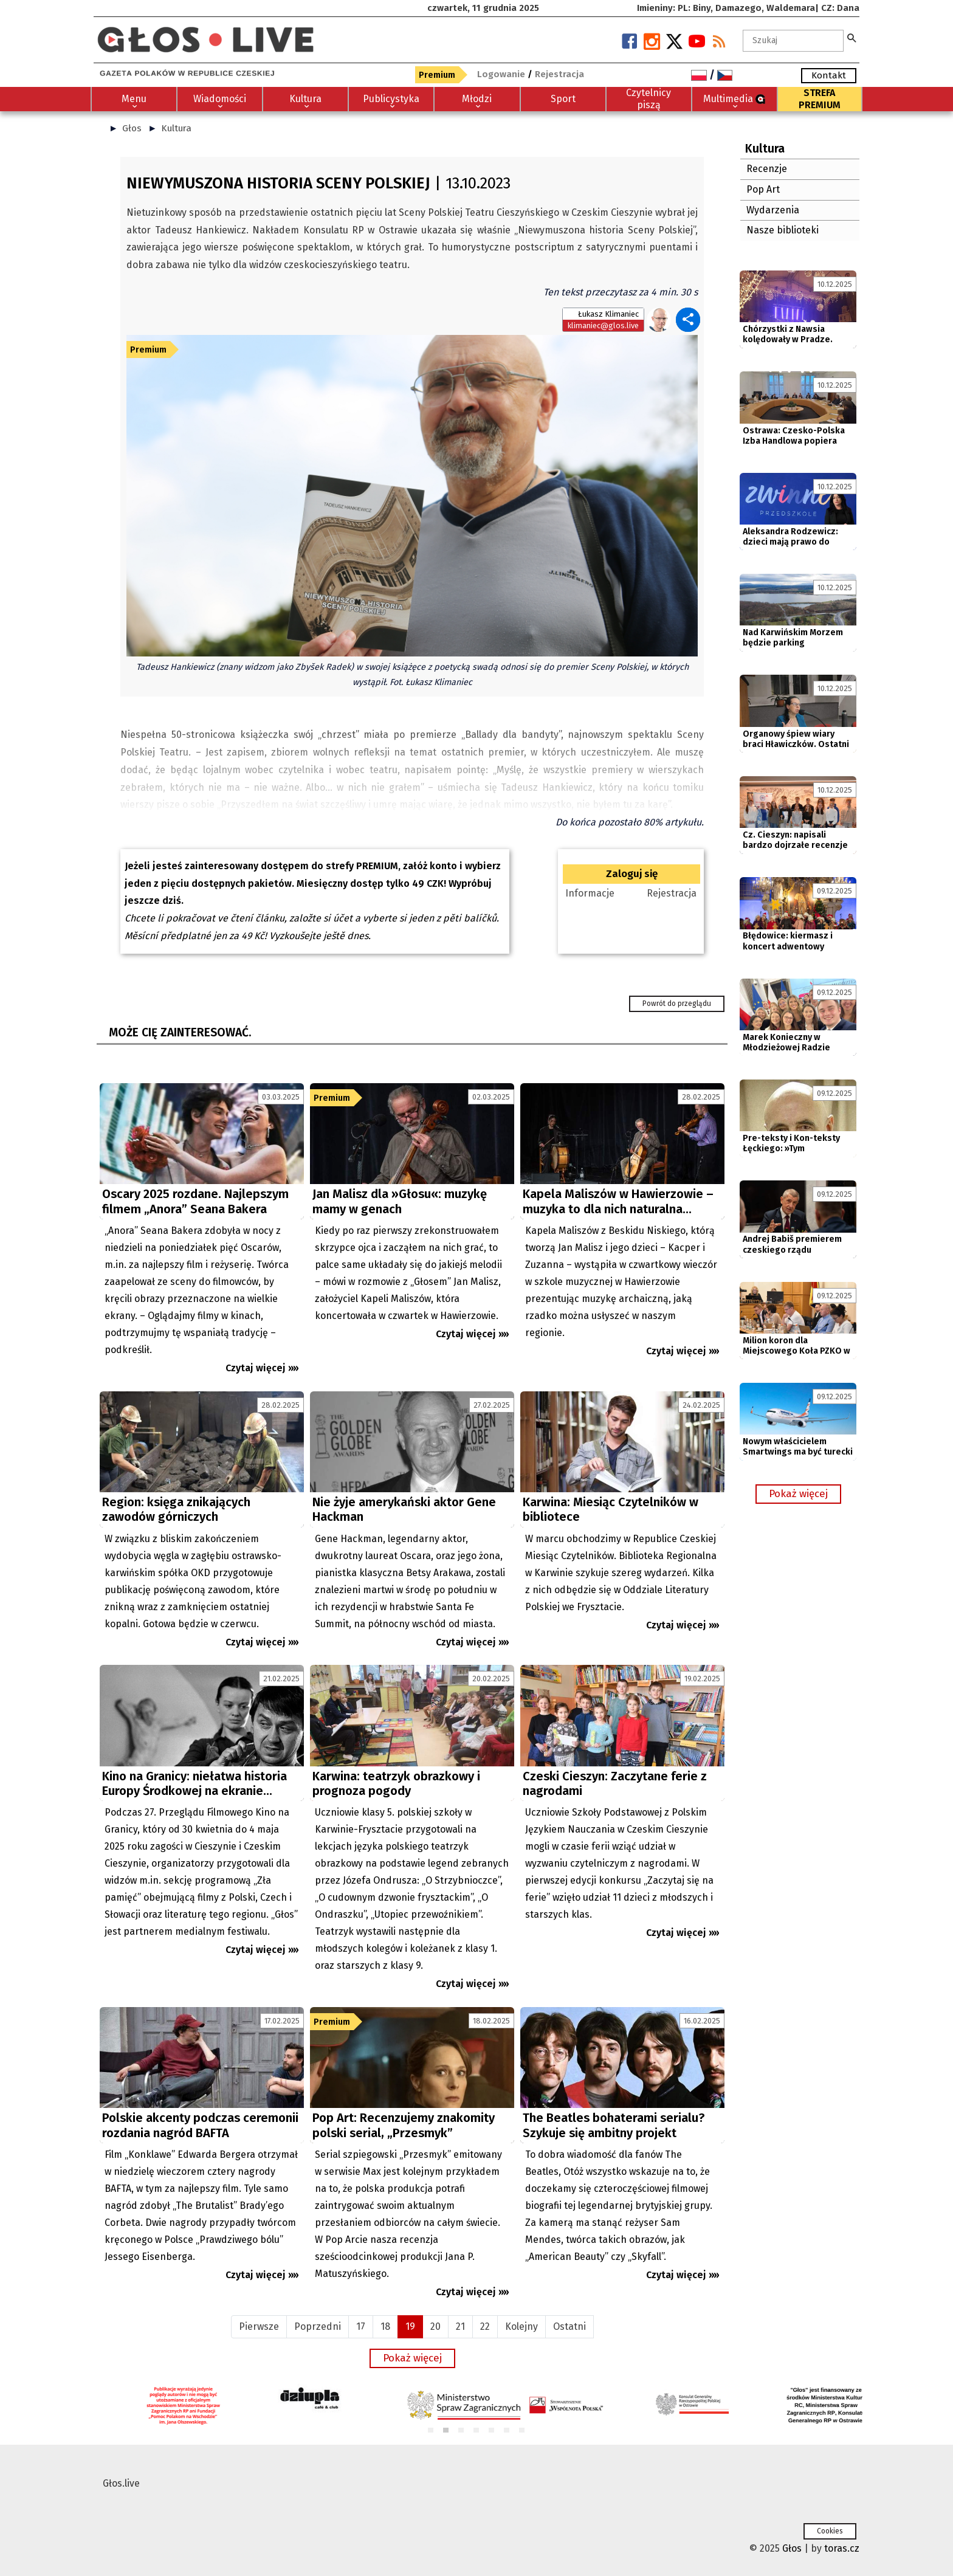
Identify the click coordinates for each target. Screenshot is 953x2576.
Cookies (830, 2531)
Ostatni (569, 2326)
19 (410, 2326)
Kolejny (521, 2326)
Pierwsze (259, 2326)
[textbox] (793, 41)
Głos (132, 128)
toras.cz (841, 2548)
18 (385, 2326)
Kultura (176, 128)
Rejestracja (672, 893)
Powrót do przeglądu (676, 1003)
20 (435, 2326)
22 (485, 2326)
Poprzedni (317, 2326)
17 (360, 2326)
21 (460, 2326)
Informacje (589, 893)
